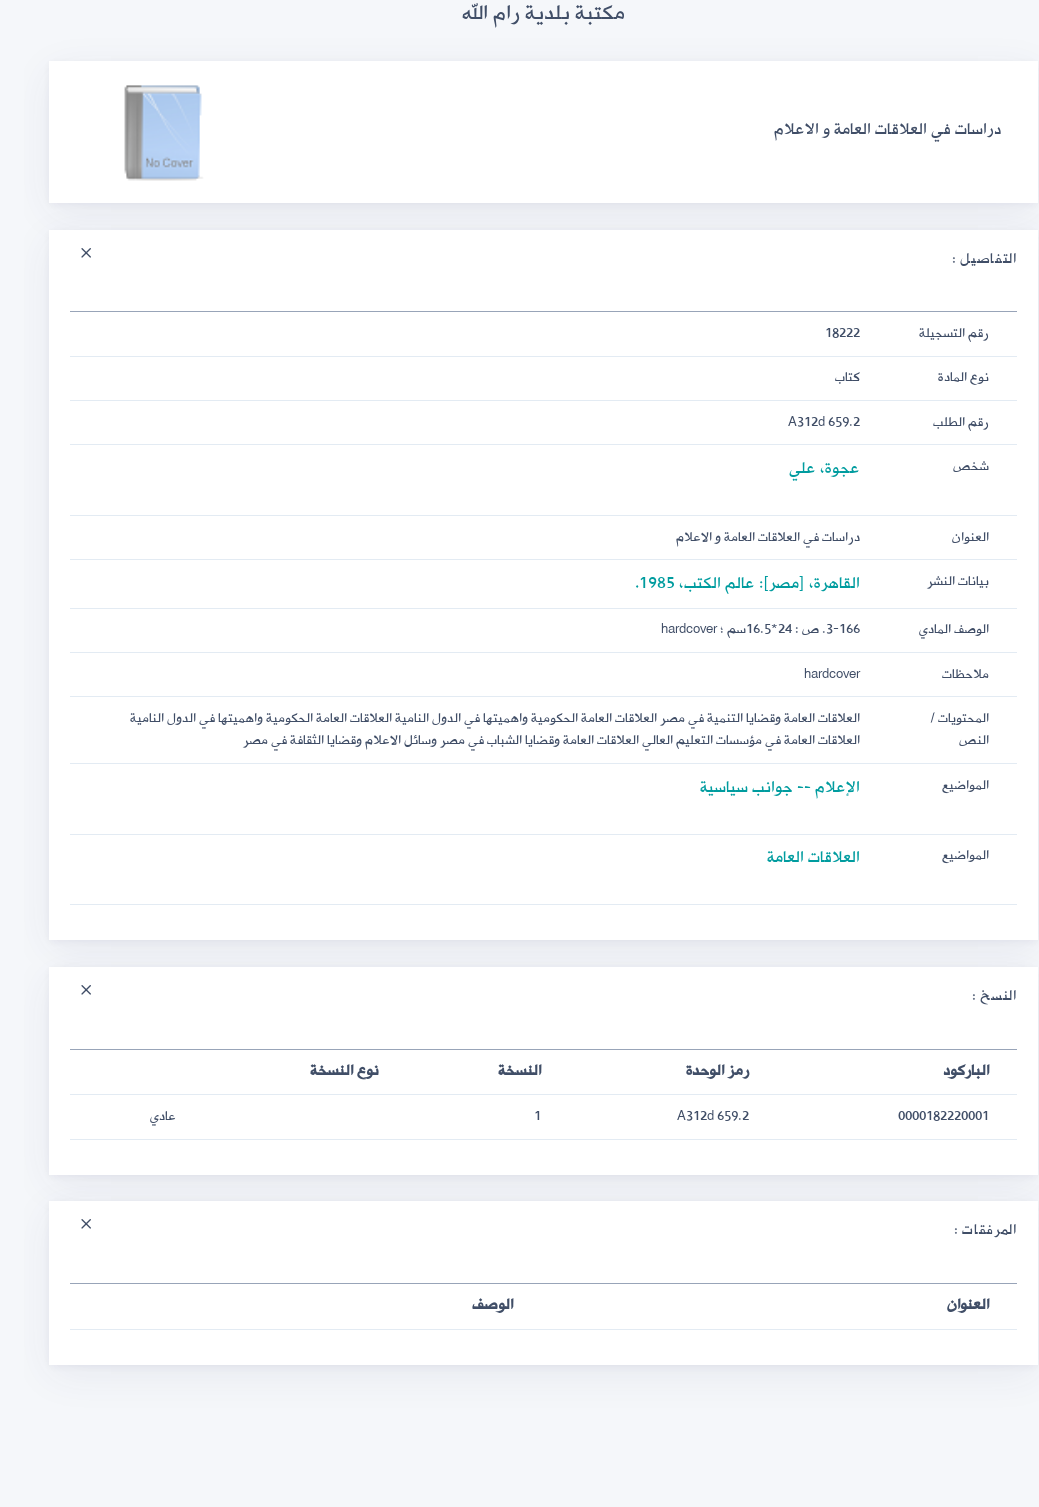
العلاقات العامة (789, 857)
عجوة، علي (800, 468)
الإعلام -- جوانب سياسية (756, 787)
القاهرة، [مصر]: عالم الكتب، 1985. (723, 583)
